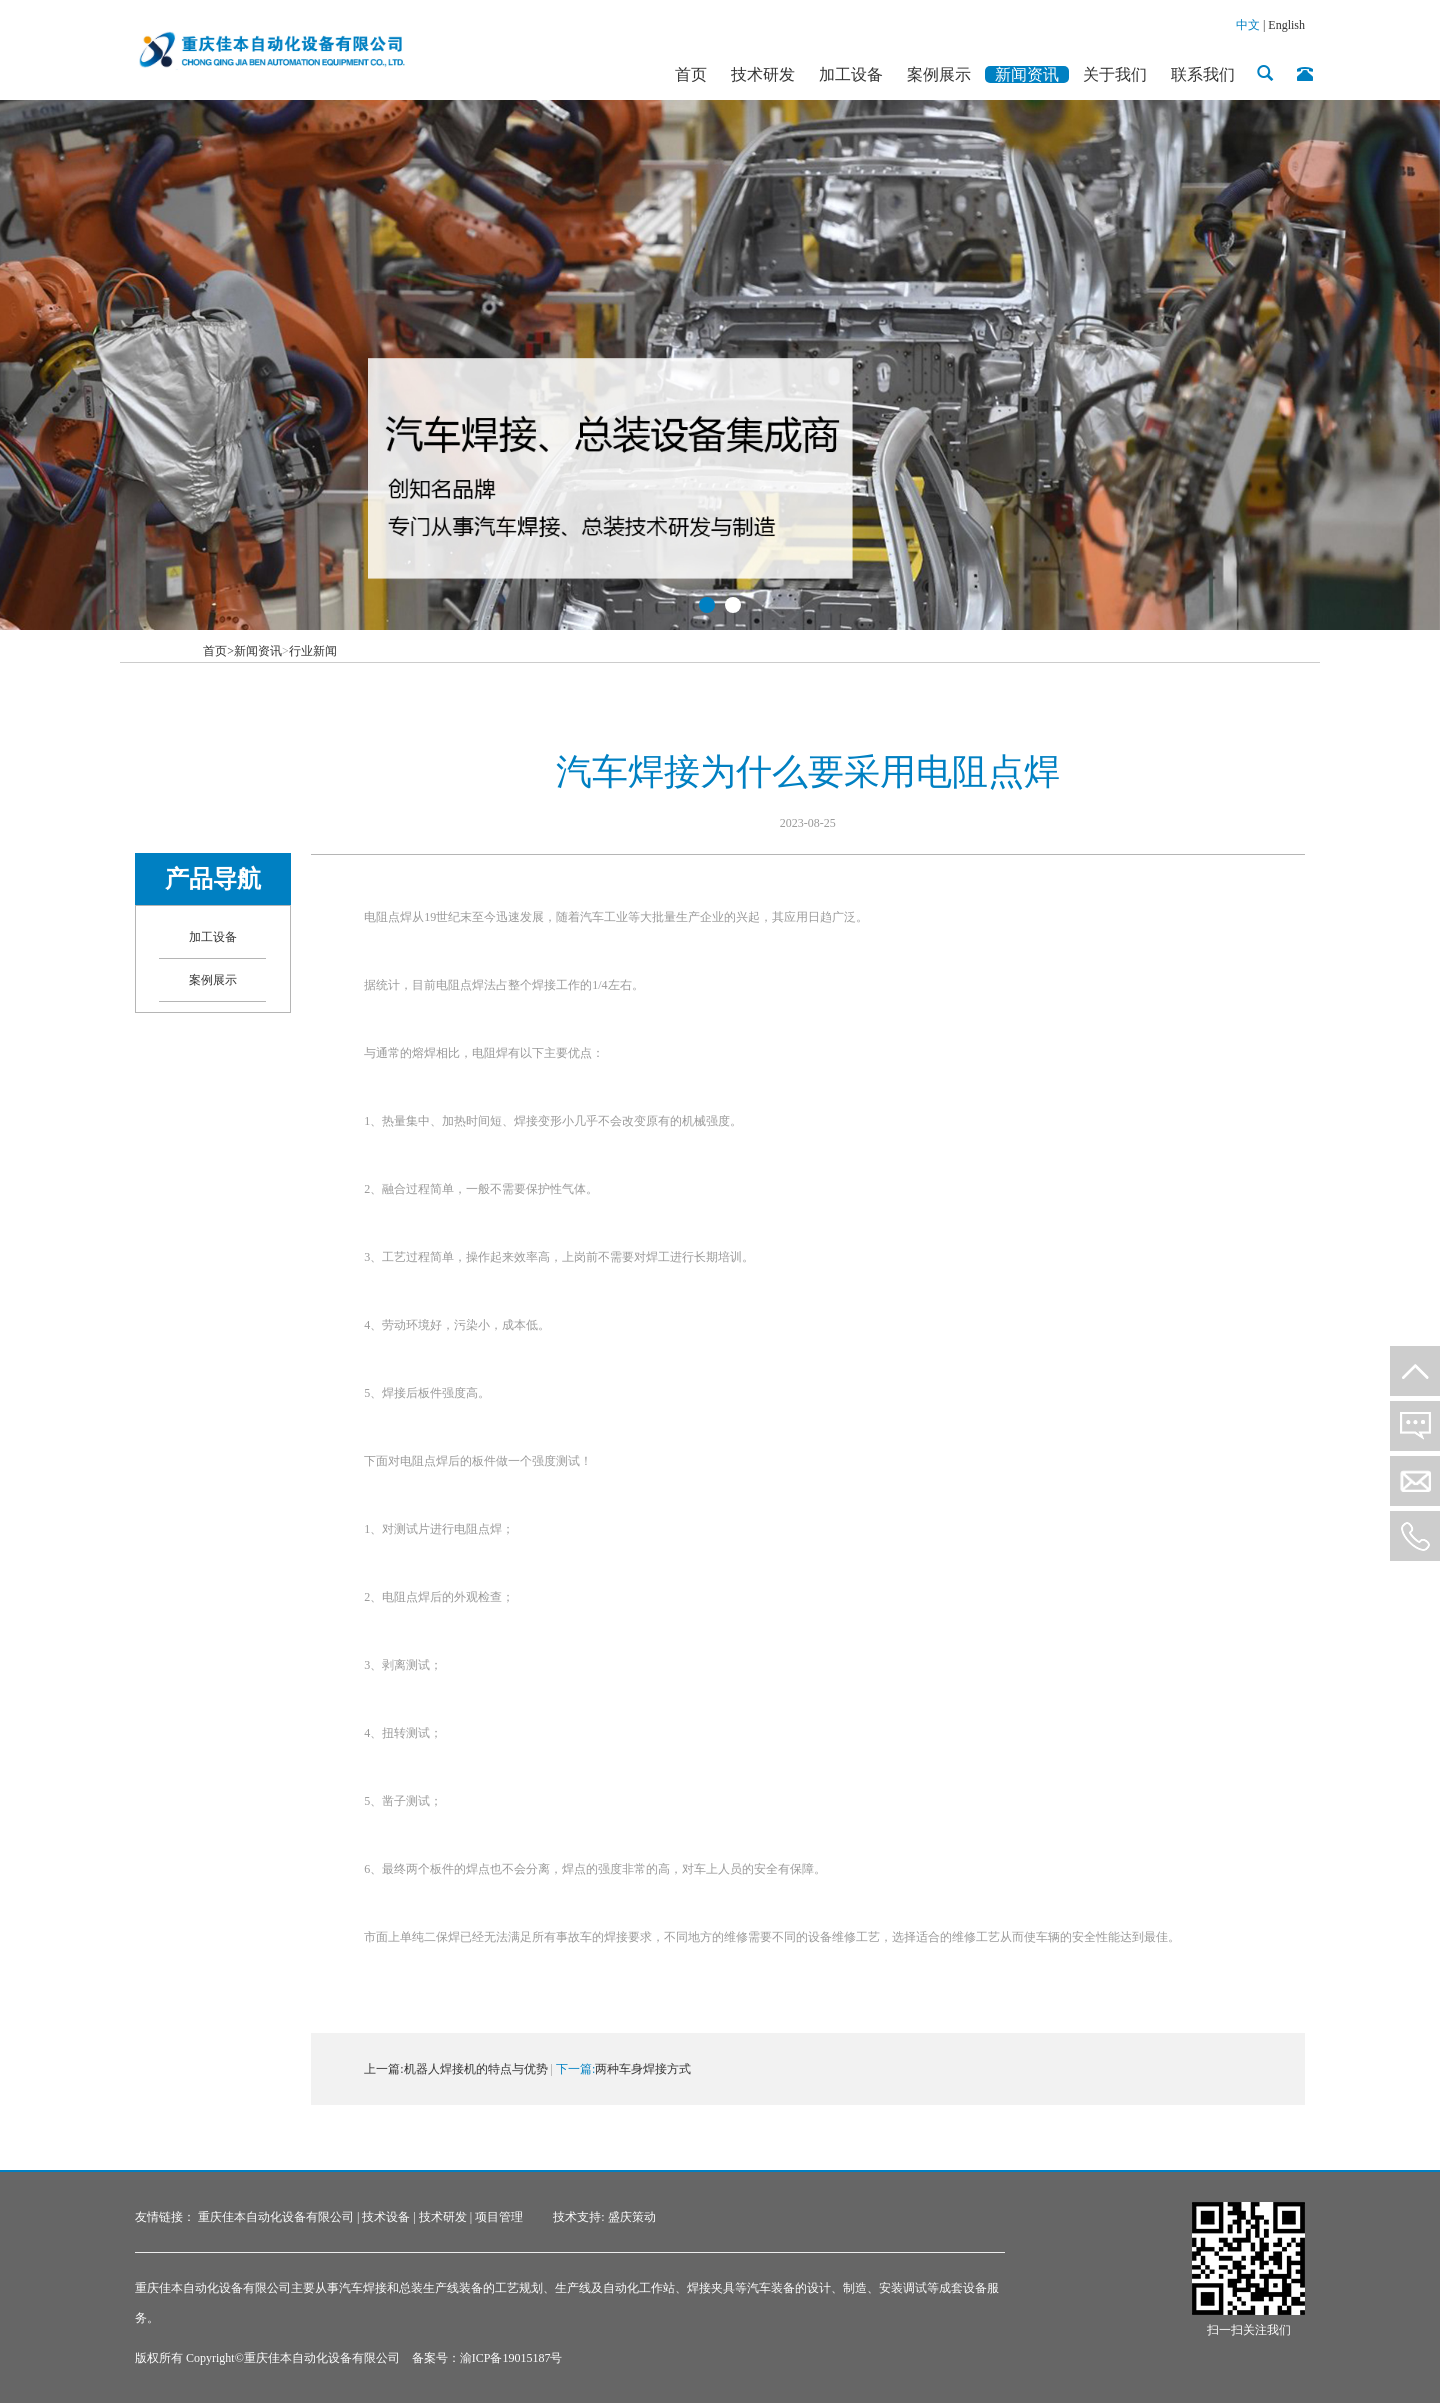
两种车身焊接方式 (643, 2069)
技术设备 (386, 2217)
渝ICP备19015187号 (511, 2358)
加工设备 (213, 937)
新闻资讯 (258, 651)
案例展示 (213, 980)
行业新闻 (313, 651)
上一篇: (383, 2069)
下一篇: (575, 2069)
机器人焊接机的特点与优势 (476, 2069)
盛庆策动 (632, 2217)
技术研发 (443, 2217)
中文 (1248, 25)
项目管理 (499, 2217)
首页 (218, 651)
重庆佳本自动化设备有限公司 (276, 2217)
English (1286, 25)
